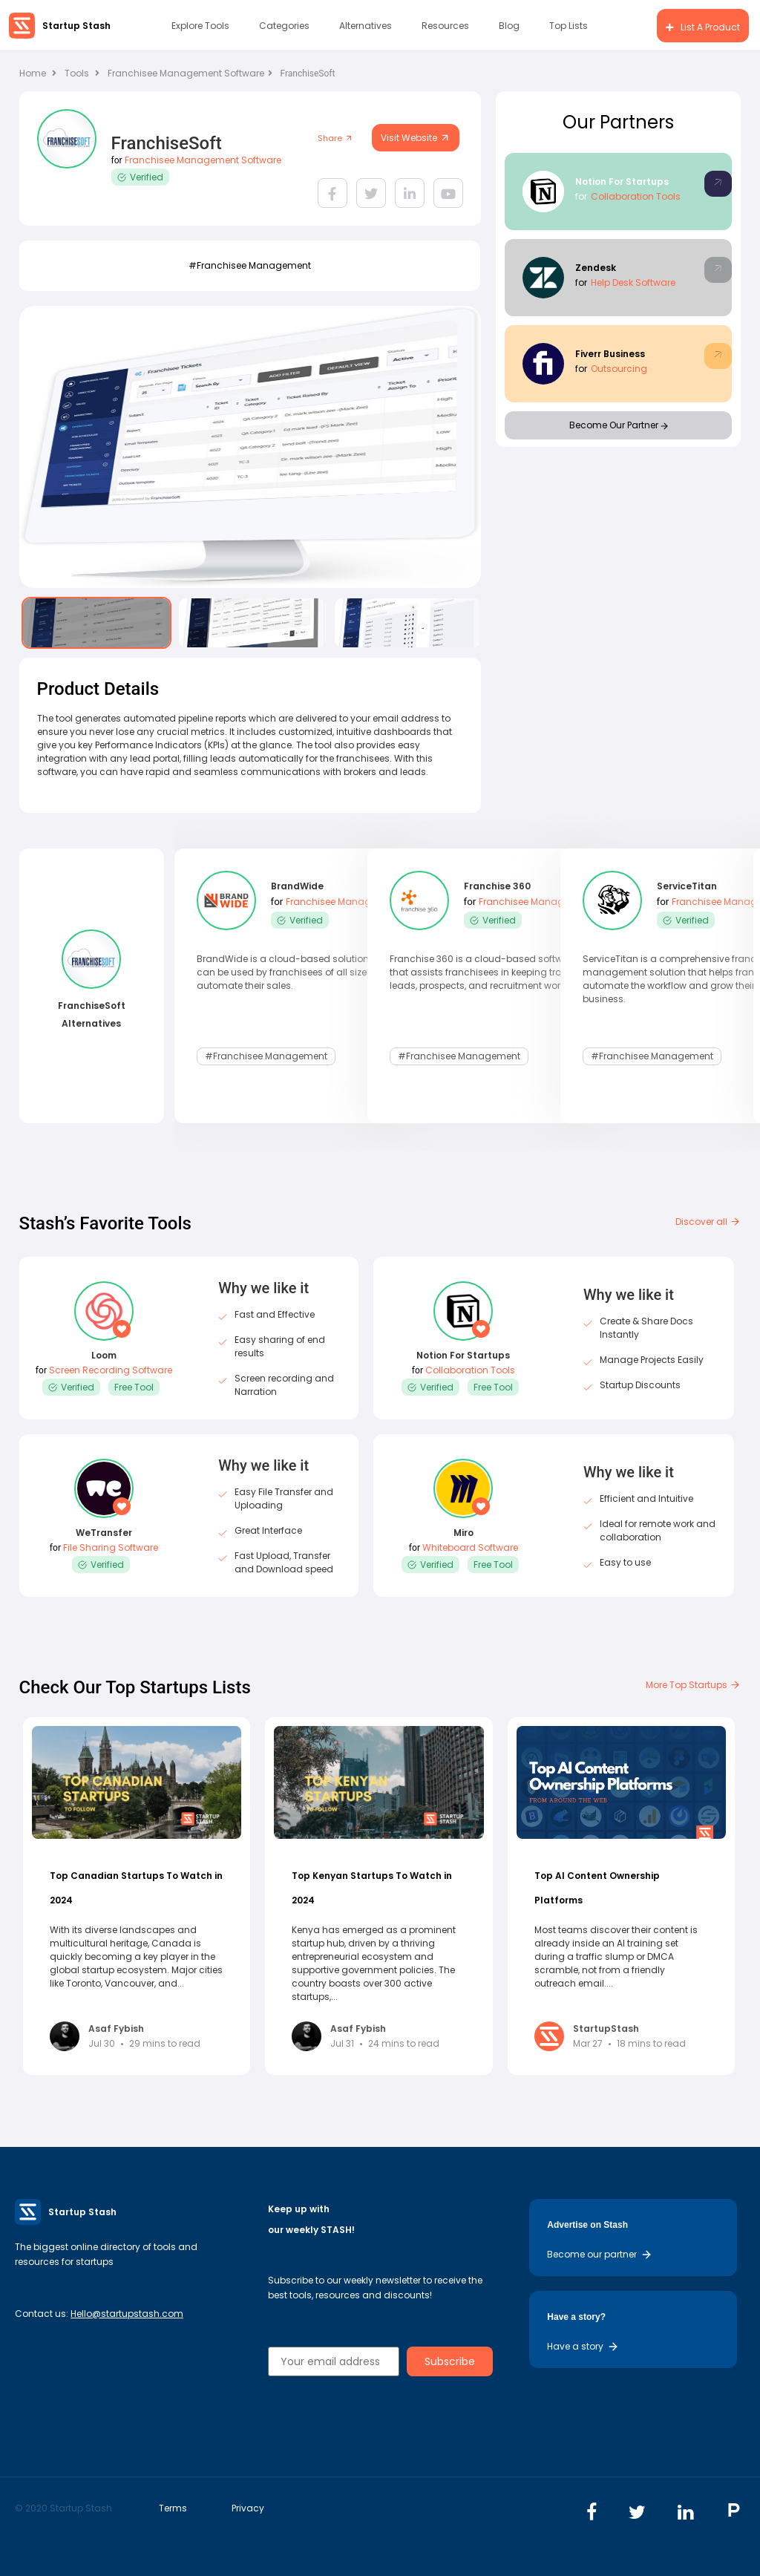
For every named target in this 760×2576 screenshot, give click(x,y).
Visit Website (416, 137)
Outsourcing (619, 368)
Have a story (583, 2346)
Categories (284, 25)
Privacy (248, 2508)
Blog (509, 25)
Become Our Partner (618, 425)
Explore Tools (200, 25)
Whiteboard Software (470, 1547)
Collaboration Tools (636, 196)
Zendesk (595, 267)
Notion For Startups (622, 181)
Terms (173, 2508)
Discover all (708, 1221)
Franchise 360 (497, 887)
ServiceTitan (687, 887)
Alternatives (365, 25)
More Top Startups (693, 1684)
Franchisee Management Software (190, 73)
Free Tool (134, 1387)
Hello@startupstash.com (127, 2313)
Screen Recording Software (110, 1370)
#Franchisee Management (250, 265)
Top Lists (568, 25)
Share (335, 138)
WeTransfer (104, 1532)
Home (37, 73)
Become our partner (599, 2254)
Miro (463, 1532)
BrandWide (297, 887)
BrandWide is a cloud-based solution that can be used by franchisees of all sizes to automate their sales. (293, 972)
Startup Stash (76, 25)
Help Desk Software (633, 282)
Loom (104, 1355)
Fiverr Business (610, 353)
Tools (77, 73)
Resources (445, 25)
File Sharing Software (110, 1547)
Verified (140, 177)
